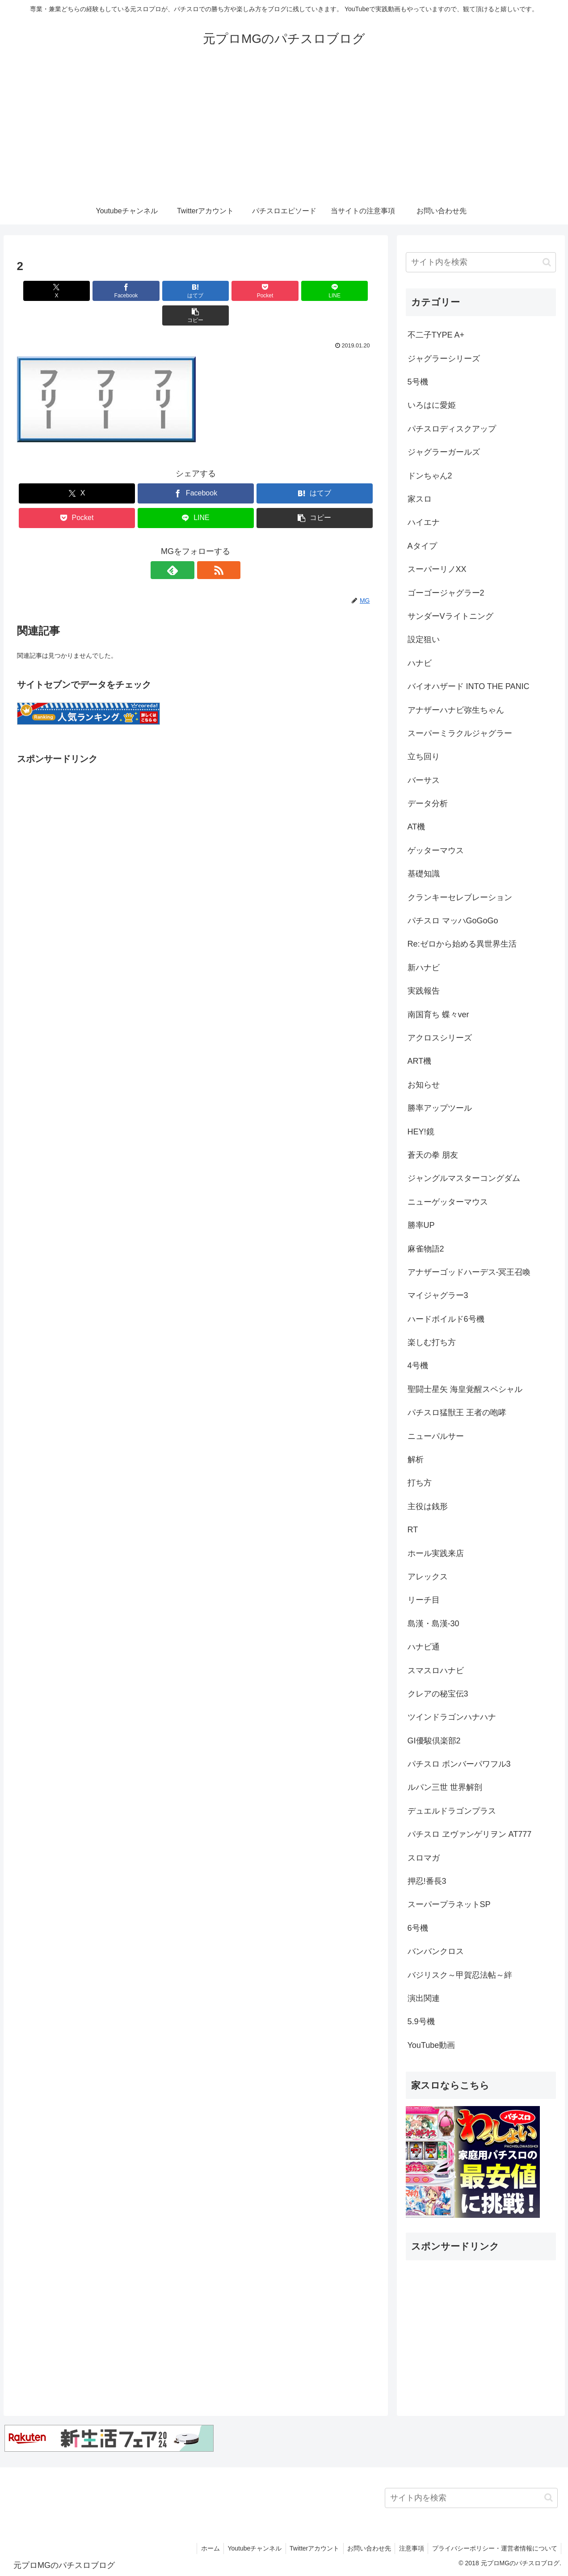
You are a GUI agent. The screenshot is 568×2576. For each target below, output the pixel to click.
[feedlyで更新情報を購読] (185, 545)
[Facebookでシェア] (105, 291)
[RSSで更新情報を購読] (206, 545)
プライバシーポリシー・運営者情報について (493, 2548)
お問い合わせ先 (365, 2548)
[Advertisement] (284, 130)
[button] (345, 291)
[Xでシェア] (45, 291)
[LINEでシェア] (285, 291)
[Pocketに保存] (225, 291)
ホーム (202, 2548)
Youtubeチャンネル (248, 2548)
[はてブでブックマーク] (165, 291)
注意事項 (409, 2548)
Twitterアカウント (309, 2548)
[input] (481, 262)
